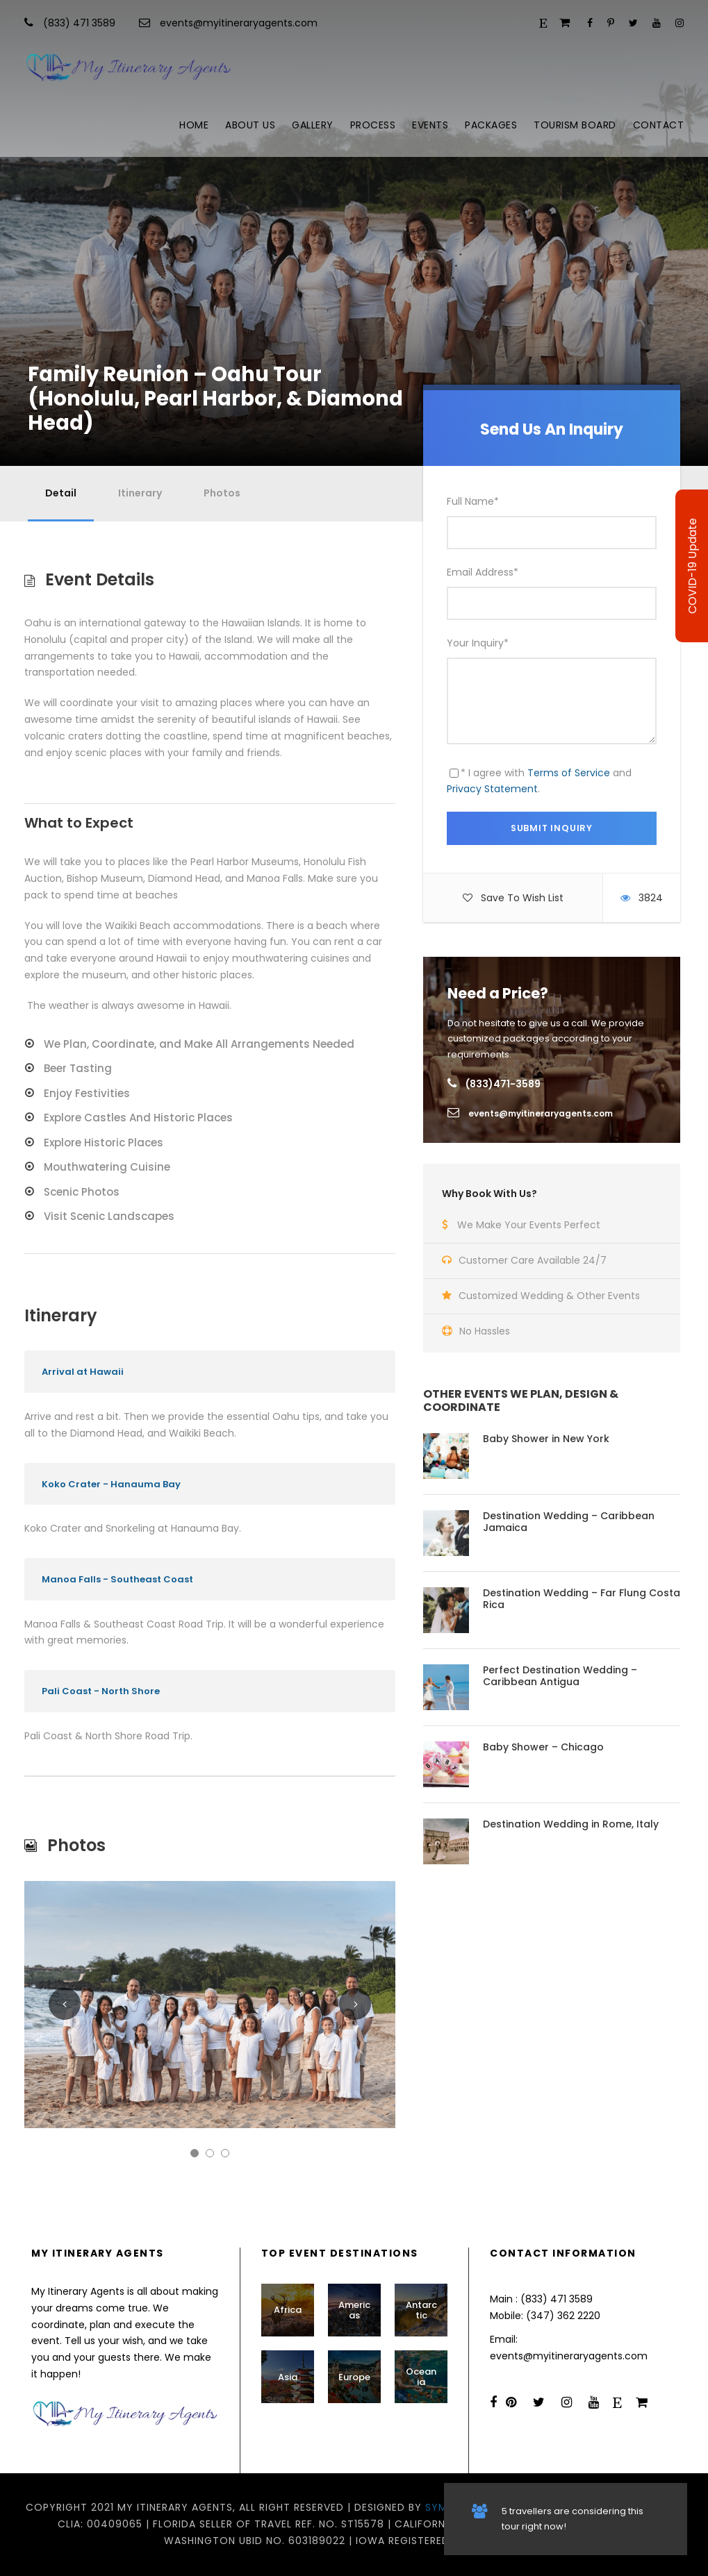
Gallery (313, 125)
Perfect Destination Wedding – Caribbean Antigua (560, 1676)
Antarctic (421, 2310)
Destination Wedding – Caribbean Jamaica (569, 1521)
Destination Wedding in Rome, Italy (571, 1824)
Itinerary (140, 493)
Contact (658, 125)
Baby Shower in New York (546, 1439)
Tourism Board (575, 125)
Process (373, 125)
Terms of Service (568, 773)
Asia (287, 2377)
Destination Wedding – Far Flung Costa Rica (581, 1599)
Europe (354, 2377)
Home (193, 125)
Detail (60, 493)
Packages (491, 125)
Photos (222, 493)
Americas (354, 2310)
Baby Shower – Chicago (543, 1747)
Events (430, 125)
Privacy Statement (492, 789)
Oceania (421, 2377)
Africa (288, 2309)
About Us (250, 125)
